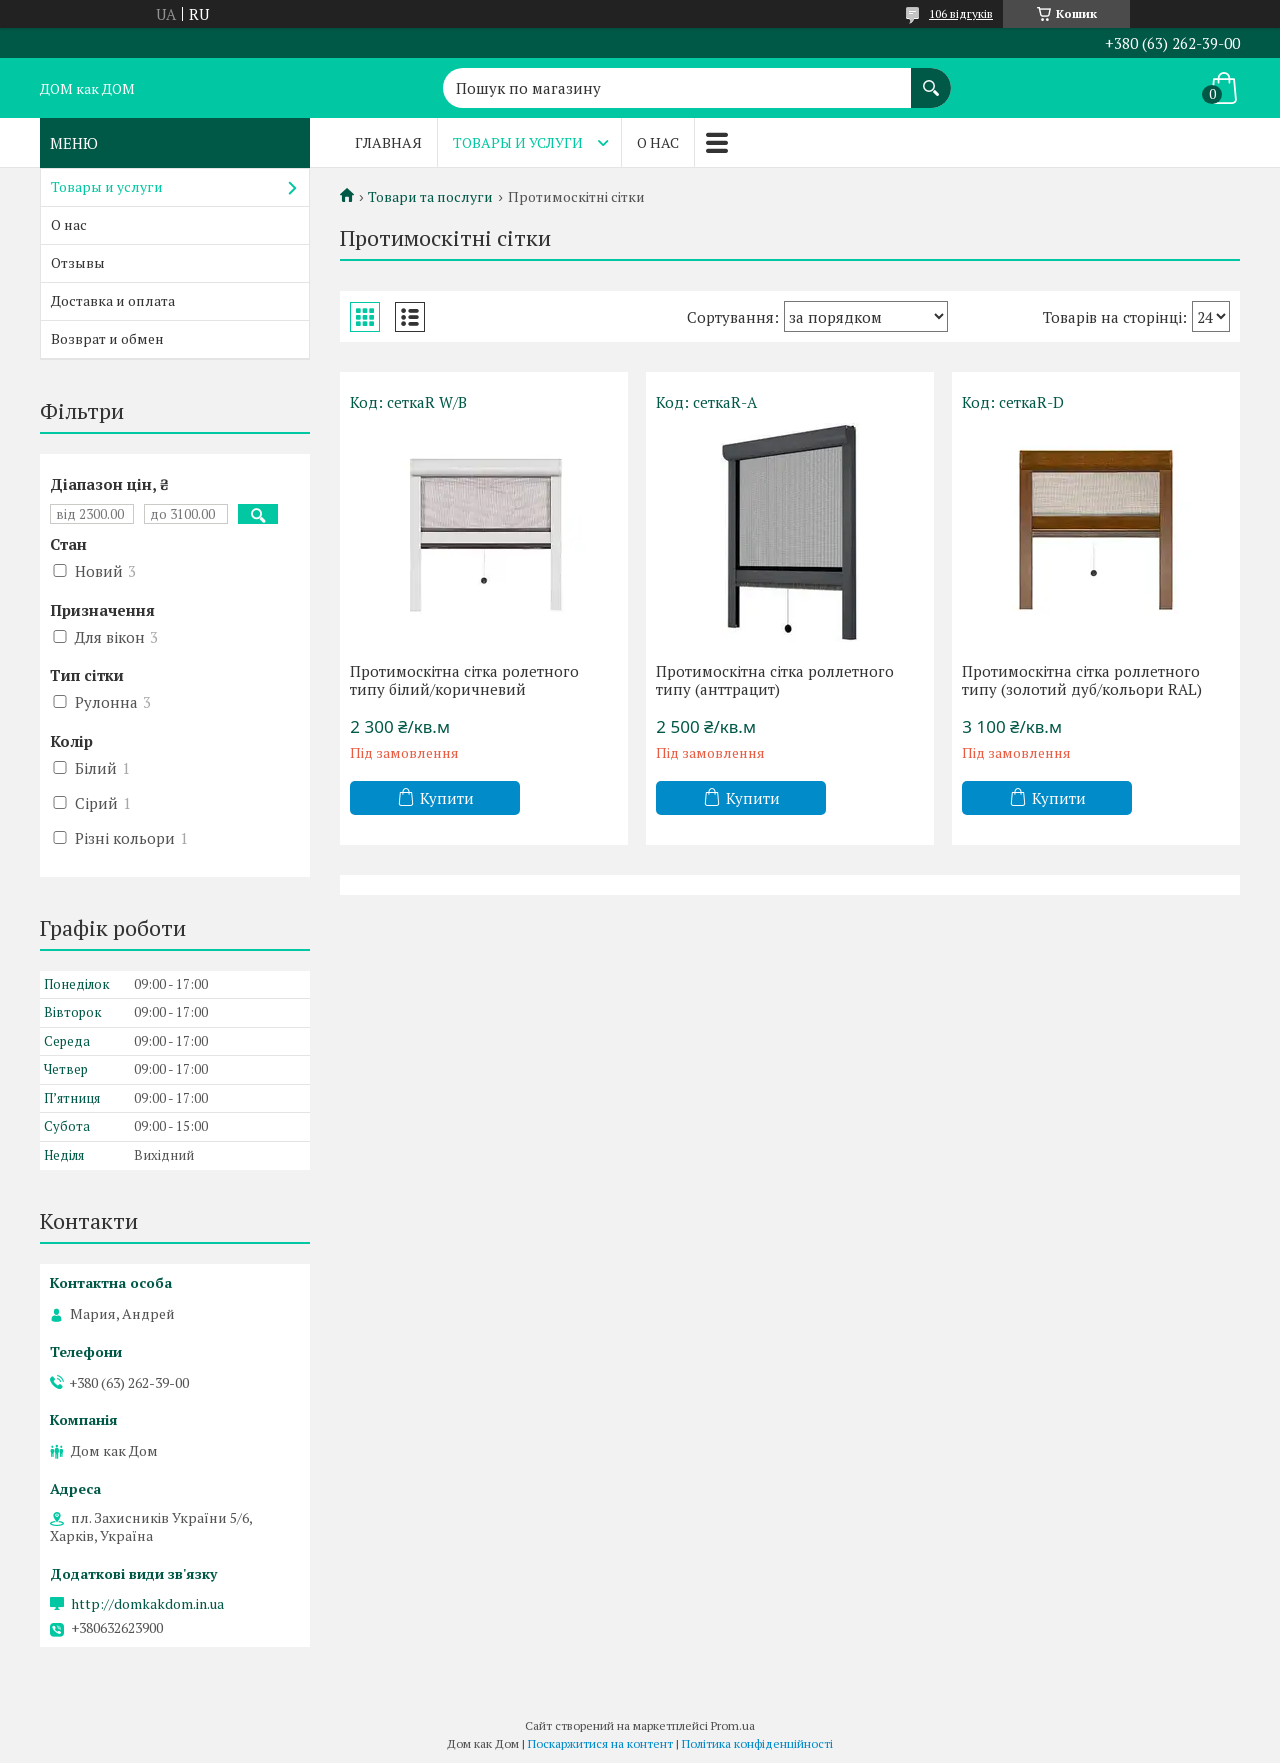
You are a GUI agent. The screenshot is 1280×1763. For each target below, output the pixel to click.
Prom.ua (733, 1725)
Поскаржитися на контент (600, 1743)
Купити (447, 798)
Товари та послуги (430, 197)
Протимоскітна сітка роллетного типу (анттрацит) (775, 680)
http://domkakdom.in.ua (147, 1604)
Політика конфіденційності (757, 1743)
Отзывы (78, 262)
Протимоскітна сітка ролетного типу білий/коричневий (464, 680)
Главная (388, 142)
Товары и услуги (518, 142)
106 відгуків (961, 13)
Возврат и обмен (107, 338)
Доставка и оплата (113, 300)
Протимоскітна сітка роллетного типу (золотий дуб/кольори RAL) (1082, 680)
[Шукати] (931, 78)
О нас (658, 142)
